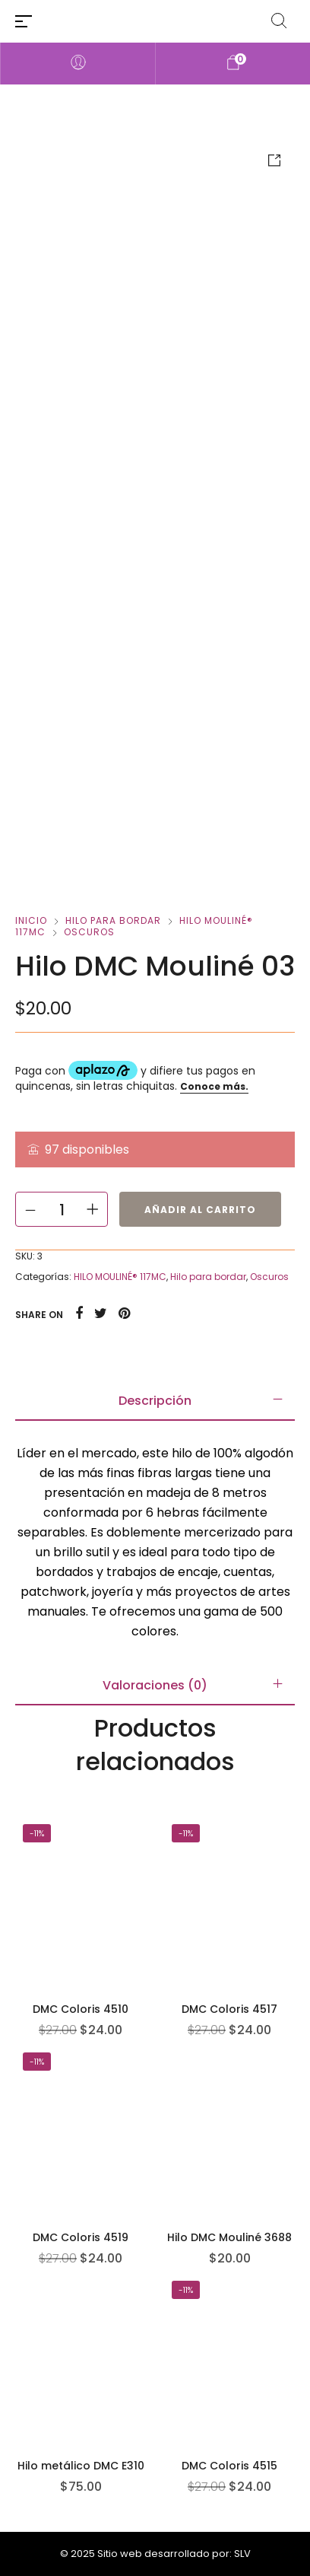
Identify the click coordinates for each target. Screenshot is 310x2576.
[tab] (155, 1401)
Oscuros (89, 931)
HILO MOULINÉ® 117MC (120, 1276)
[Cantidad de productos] (61, 1209)
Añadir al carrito (200, 1209)
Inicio (31, 920)
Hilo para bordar (113, 920)
